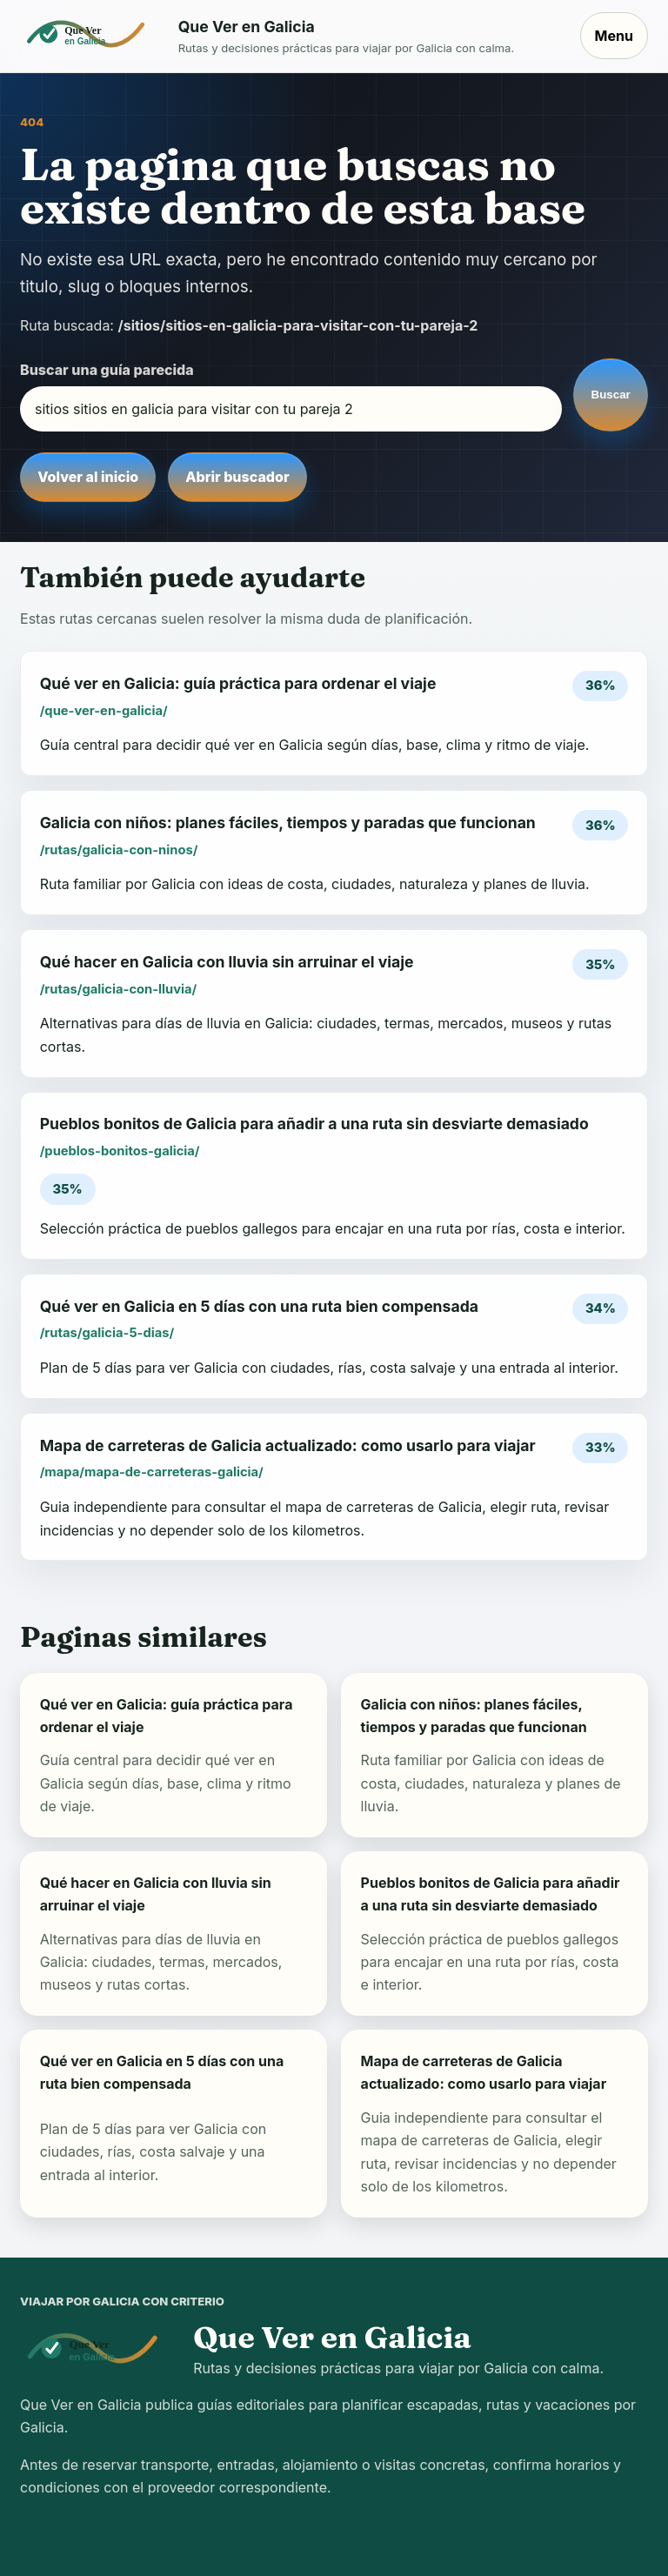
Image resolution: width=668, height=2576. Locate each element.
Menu (614, 35)
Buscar (611, 394)
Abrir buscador (237, 476)
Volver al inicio (87, 476)
